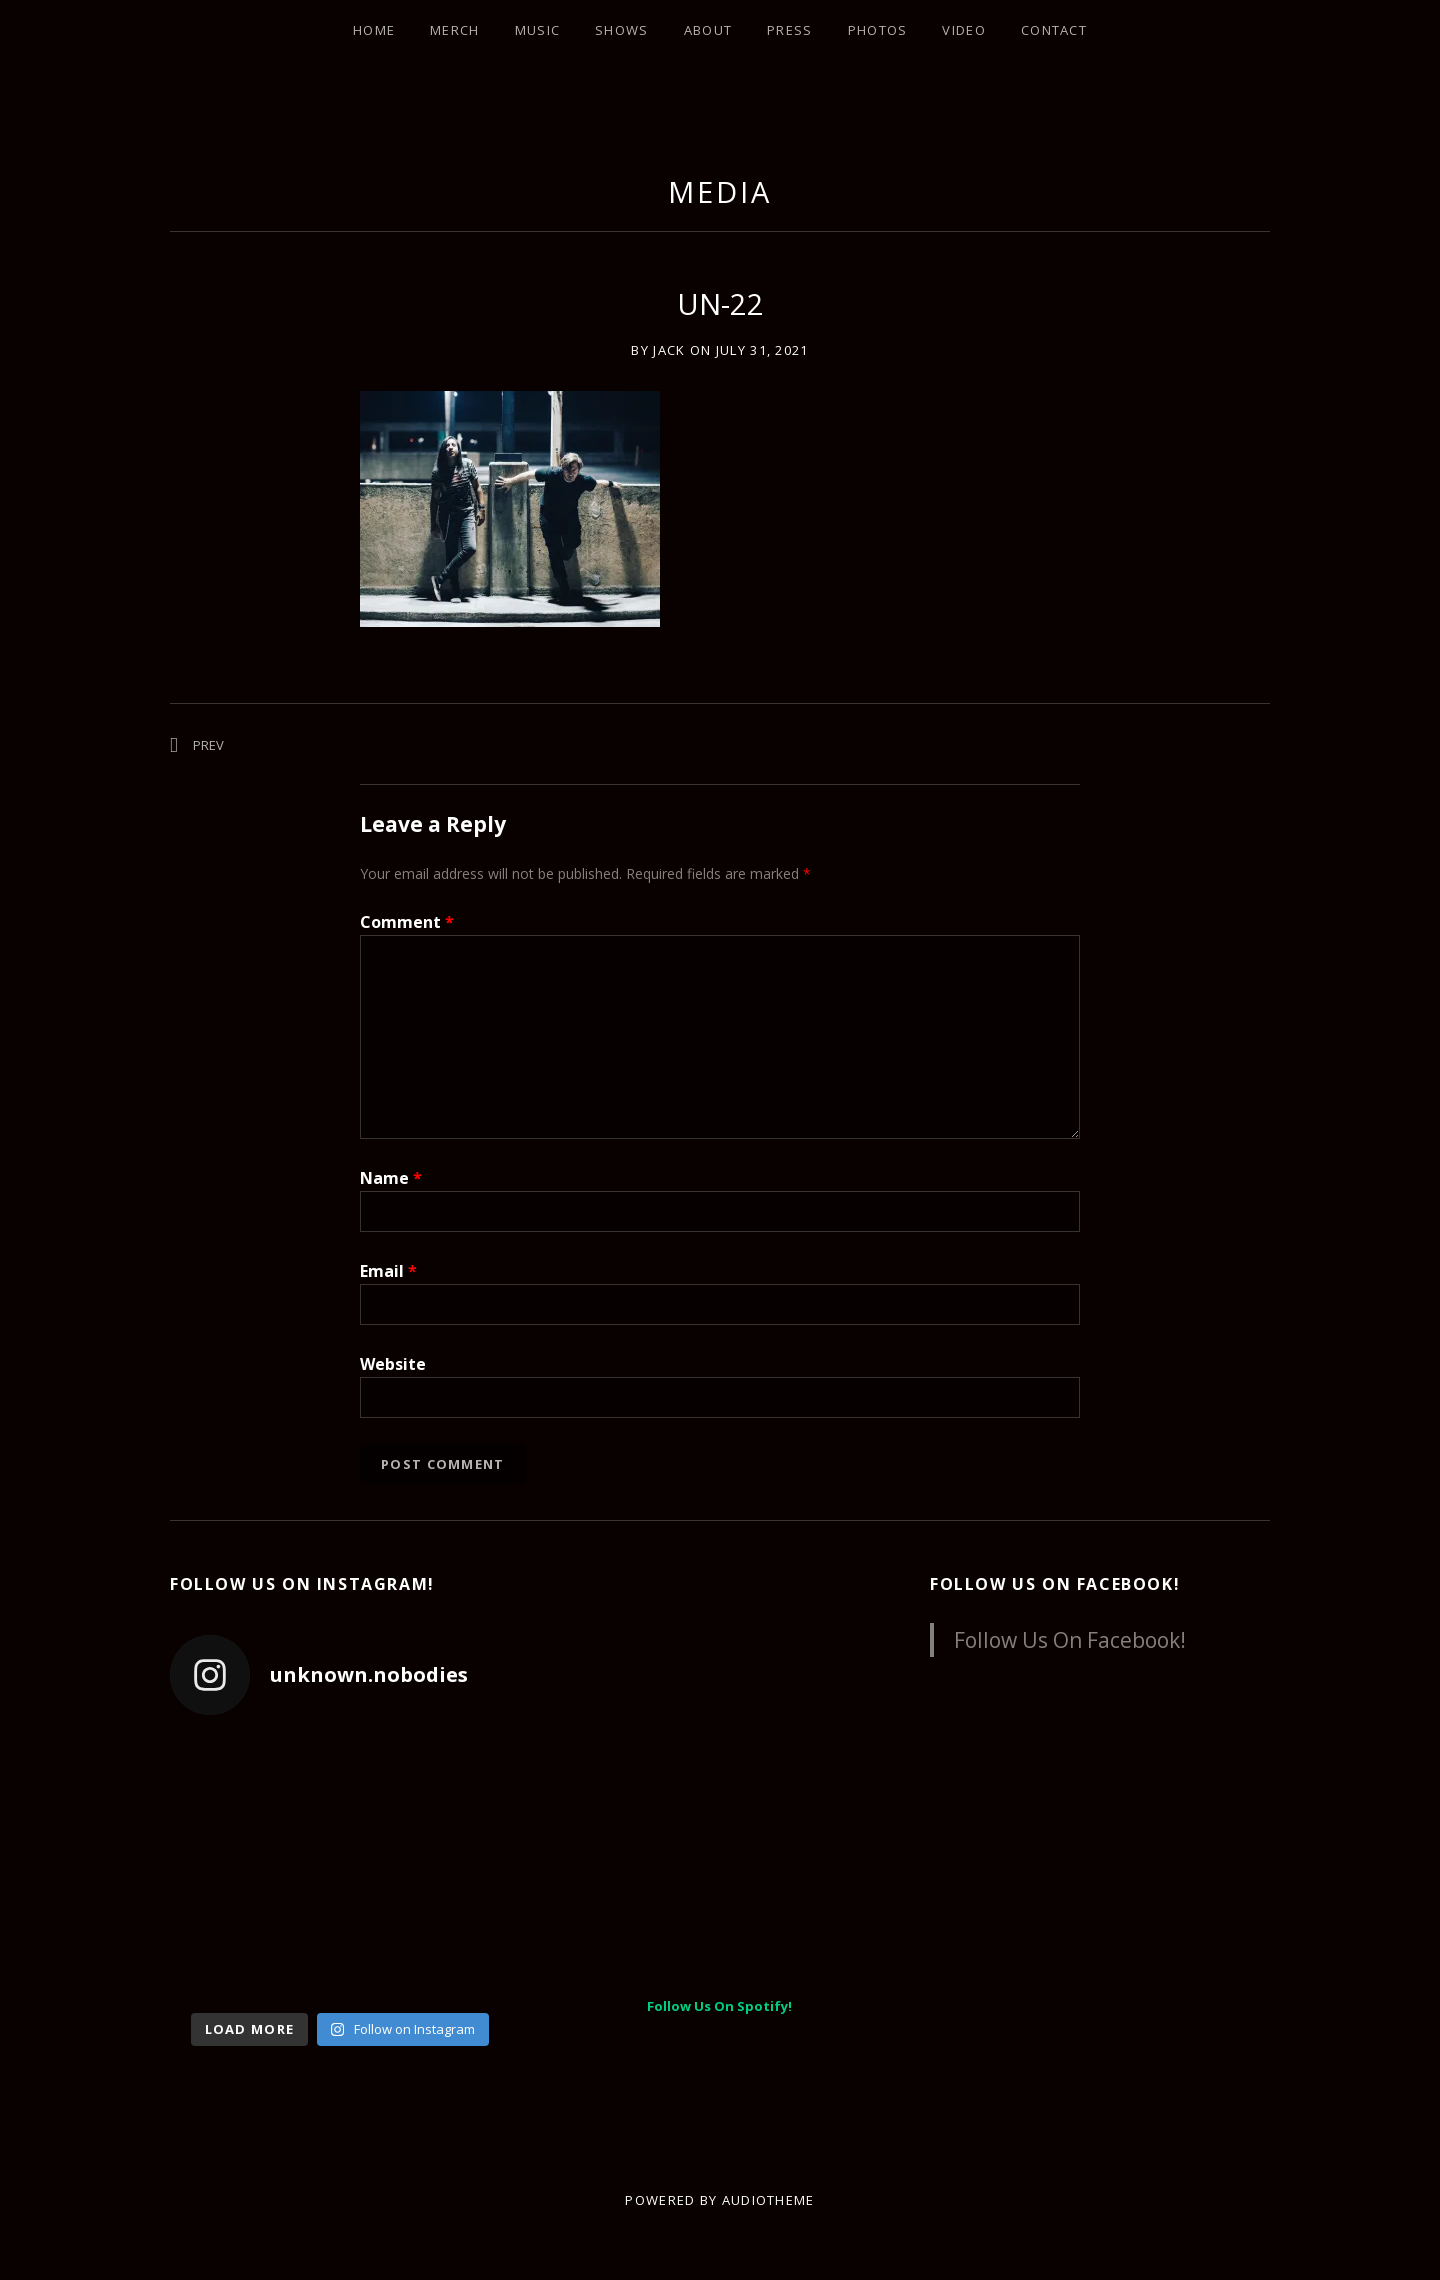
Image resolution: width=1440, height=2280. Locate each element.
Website (393, 1364)
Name (391, 1178)
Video (964, 30)
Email (388, 1271)
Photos (878, 30)
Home (374, 30)
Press (790, 30)
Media (720, 191)
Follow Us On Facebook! (1055, 1584)
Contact (1054, 30)
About (708, 30)
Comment (407, 922)
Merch (455, 30)
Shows (622, 30)
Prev (208, 745)
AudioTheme (768, 2200)
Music (538, 30)
